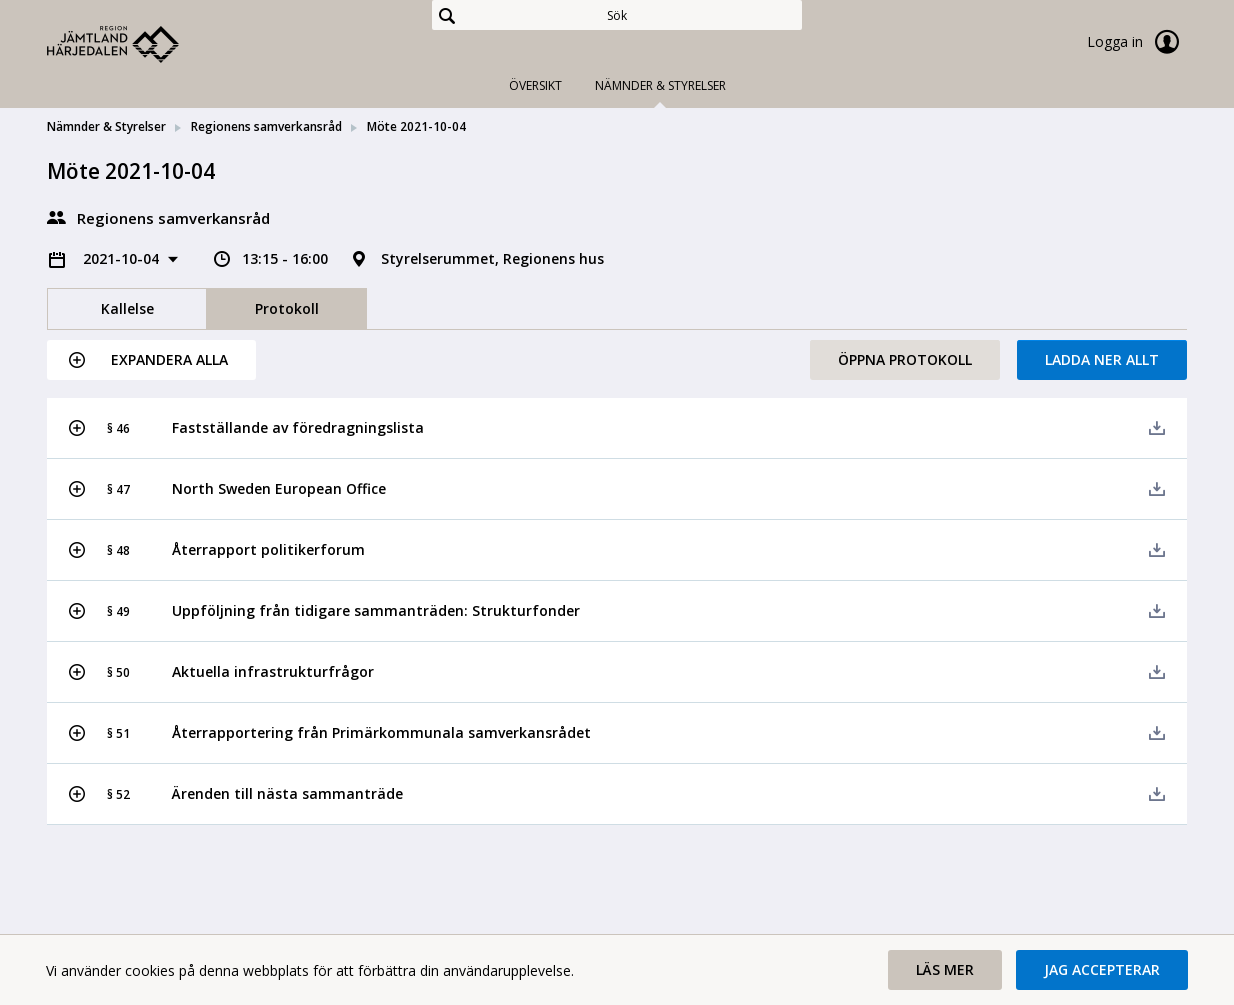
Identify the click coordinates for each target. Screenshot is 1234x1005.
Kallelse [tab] (127, 308)
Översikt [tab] (535, 85)
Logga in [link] (1137, 42)
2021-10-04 (123, 258)
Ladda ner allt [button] (1102, 359)
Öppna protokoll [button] (905, 359)
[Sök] (617, 15)
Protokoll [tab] (287, 308)
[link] (147, 44)
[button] (151, 360)
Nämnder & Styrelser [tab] (660, 85)
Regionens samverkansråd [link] (266, 126)
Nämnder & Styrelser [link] (106, 126)
